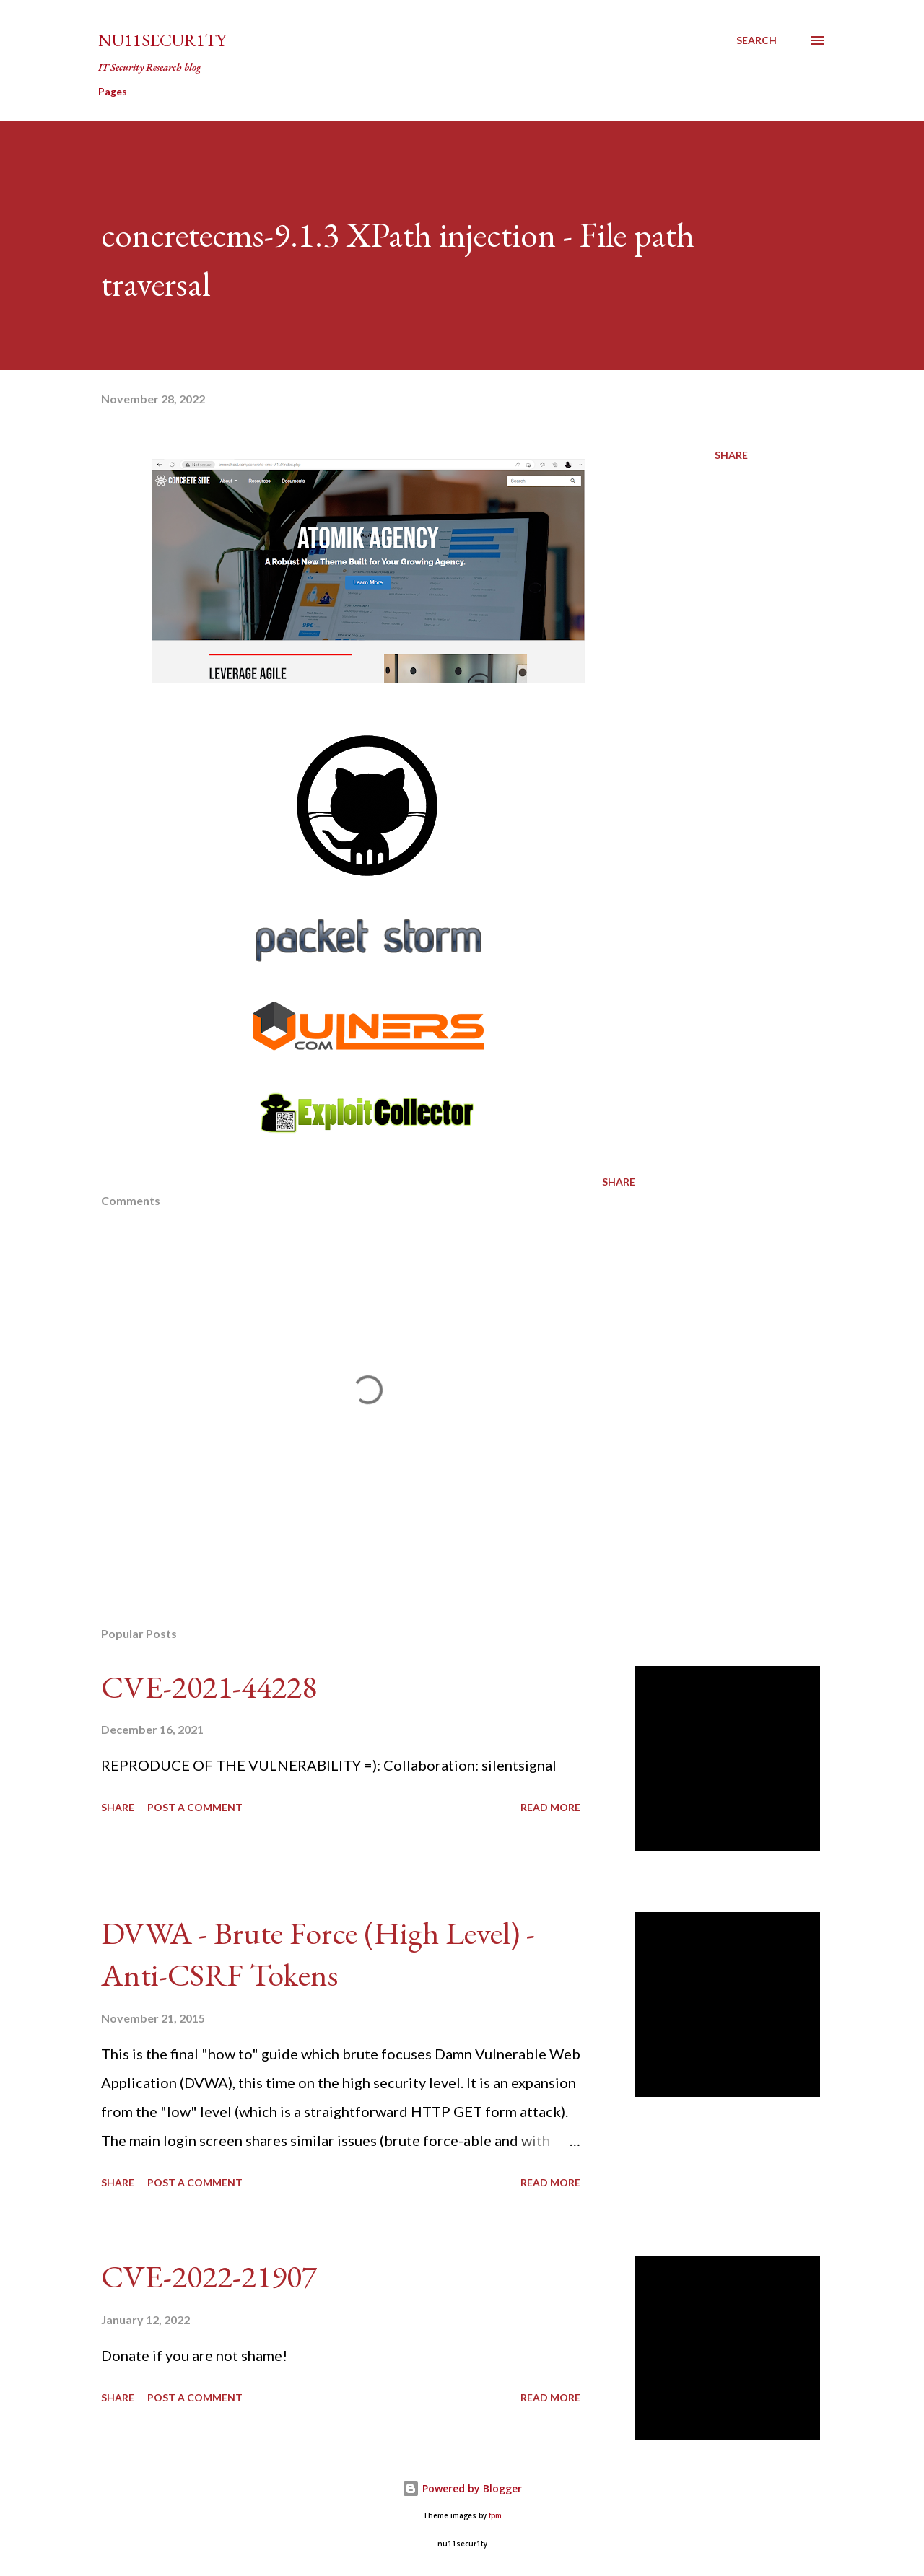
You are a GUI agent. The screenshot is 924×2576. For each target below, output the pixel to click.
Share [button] (731, 455)
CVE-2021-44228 (209, 1686)
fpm (495, 2515)
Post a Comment (195, 1807)
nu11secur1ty (162, 40)
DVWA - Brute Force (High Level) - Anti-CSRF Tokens (318, 1954)
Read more (550, 1807)
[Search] (756, 40)
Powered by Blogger (462, 2488)
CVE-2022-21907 (209, 2276)
